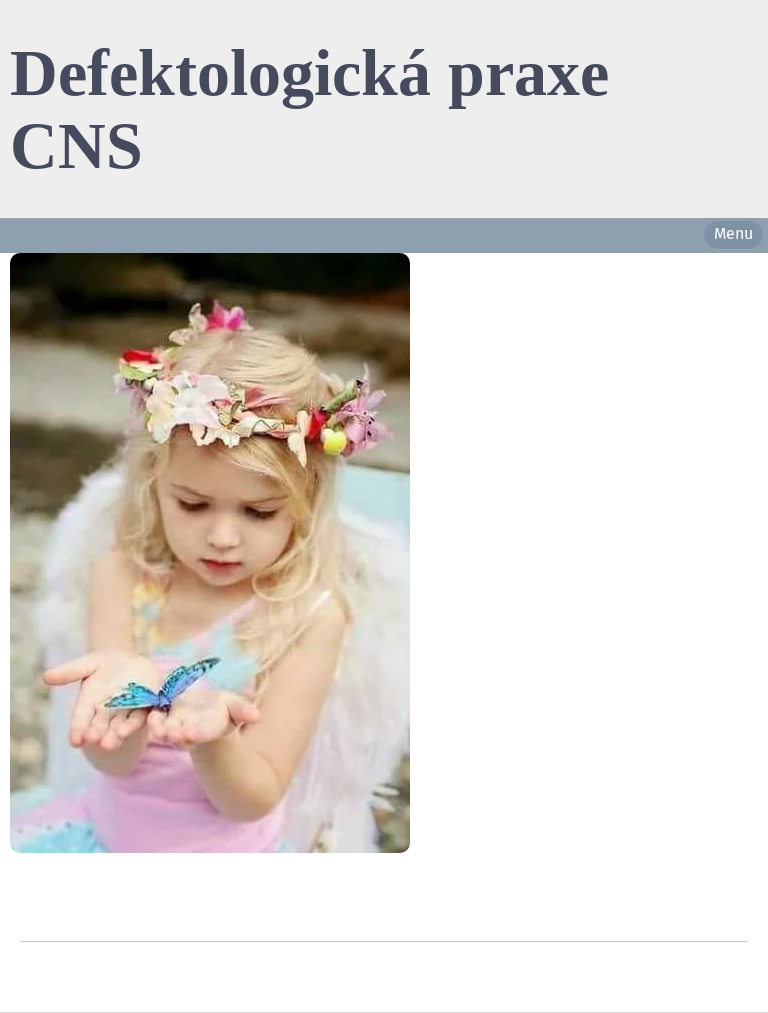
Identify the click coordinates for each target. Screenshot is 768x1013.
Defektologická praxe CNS (309, 108)
